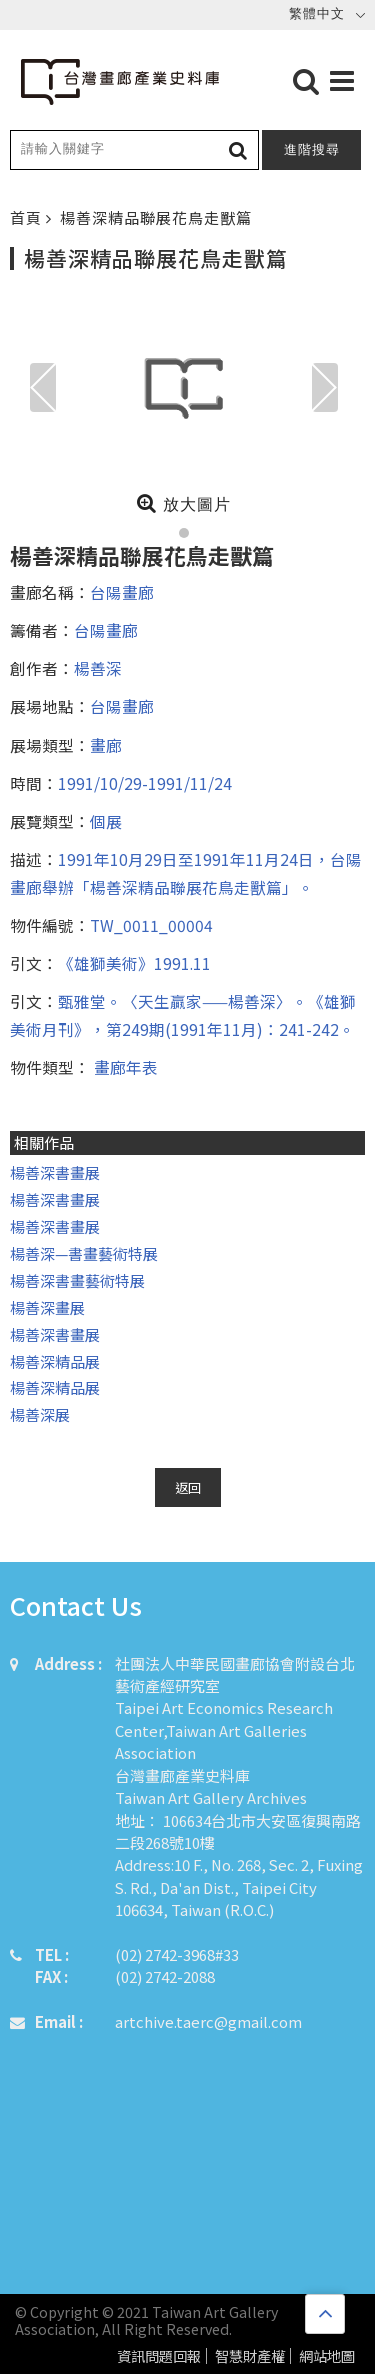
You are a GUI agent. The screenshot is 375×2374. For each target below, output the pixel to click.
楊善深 (98, 668)
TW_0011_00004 (151, 925)
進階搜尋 (312, 149)
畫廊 (106, 745)
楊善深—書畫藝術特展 (84, 1253)
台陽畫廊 (122, 592)
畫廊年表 (124, 1067)
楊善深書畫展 (55, 1172)
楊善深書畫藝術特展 (77, 1280)
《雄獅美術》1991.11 (134, 963)
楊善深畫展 (47, 1307)
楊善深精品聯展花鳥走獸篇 (156, 217)
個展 (106, 821)
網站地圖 (327, 2356)
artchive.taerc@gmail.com (208, 2021)
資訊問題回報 (159, 2356)
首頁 (28, 217)
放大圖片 (183, 503)
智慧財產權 (250, 2356)
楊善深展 (40, 1414)
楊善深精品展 (55, 1361)
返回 (188, 1487)
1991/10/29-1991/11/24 (145, 783)
